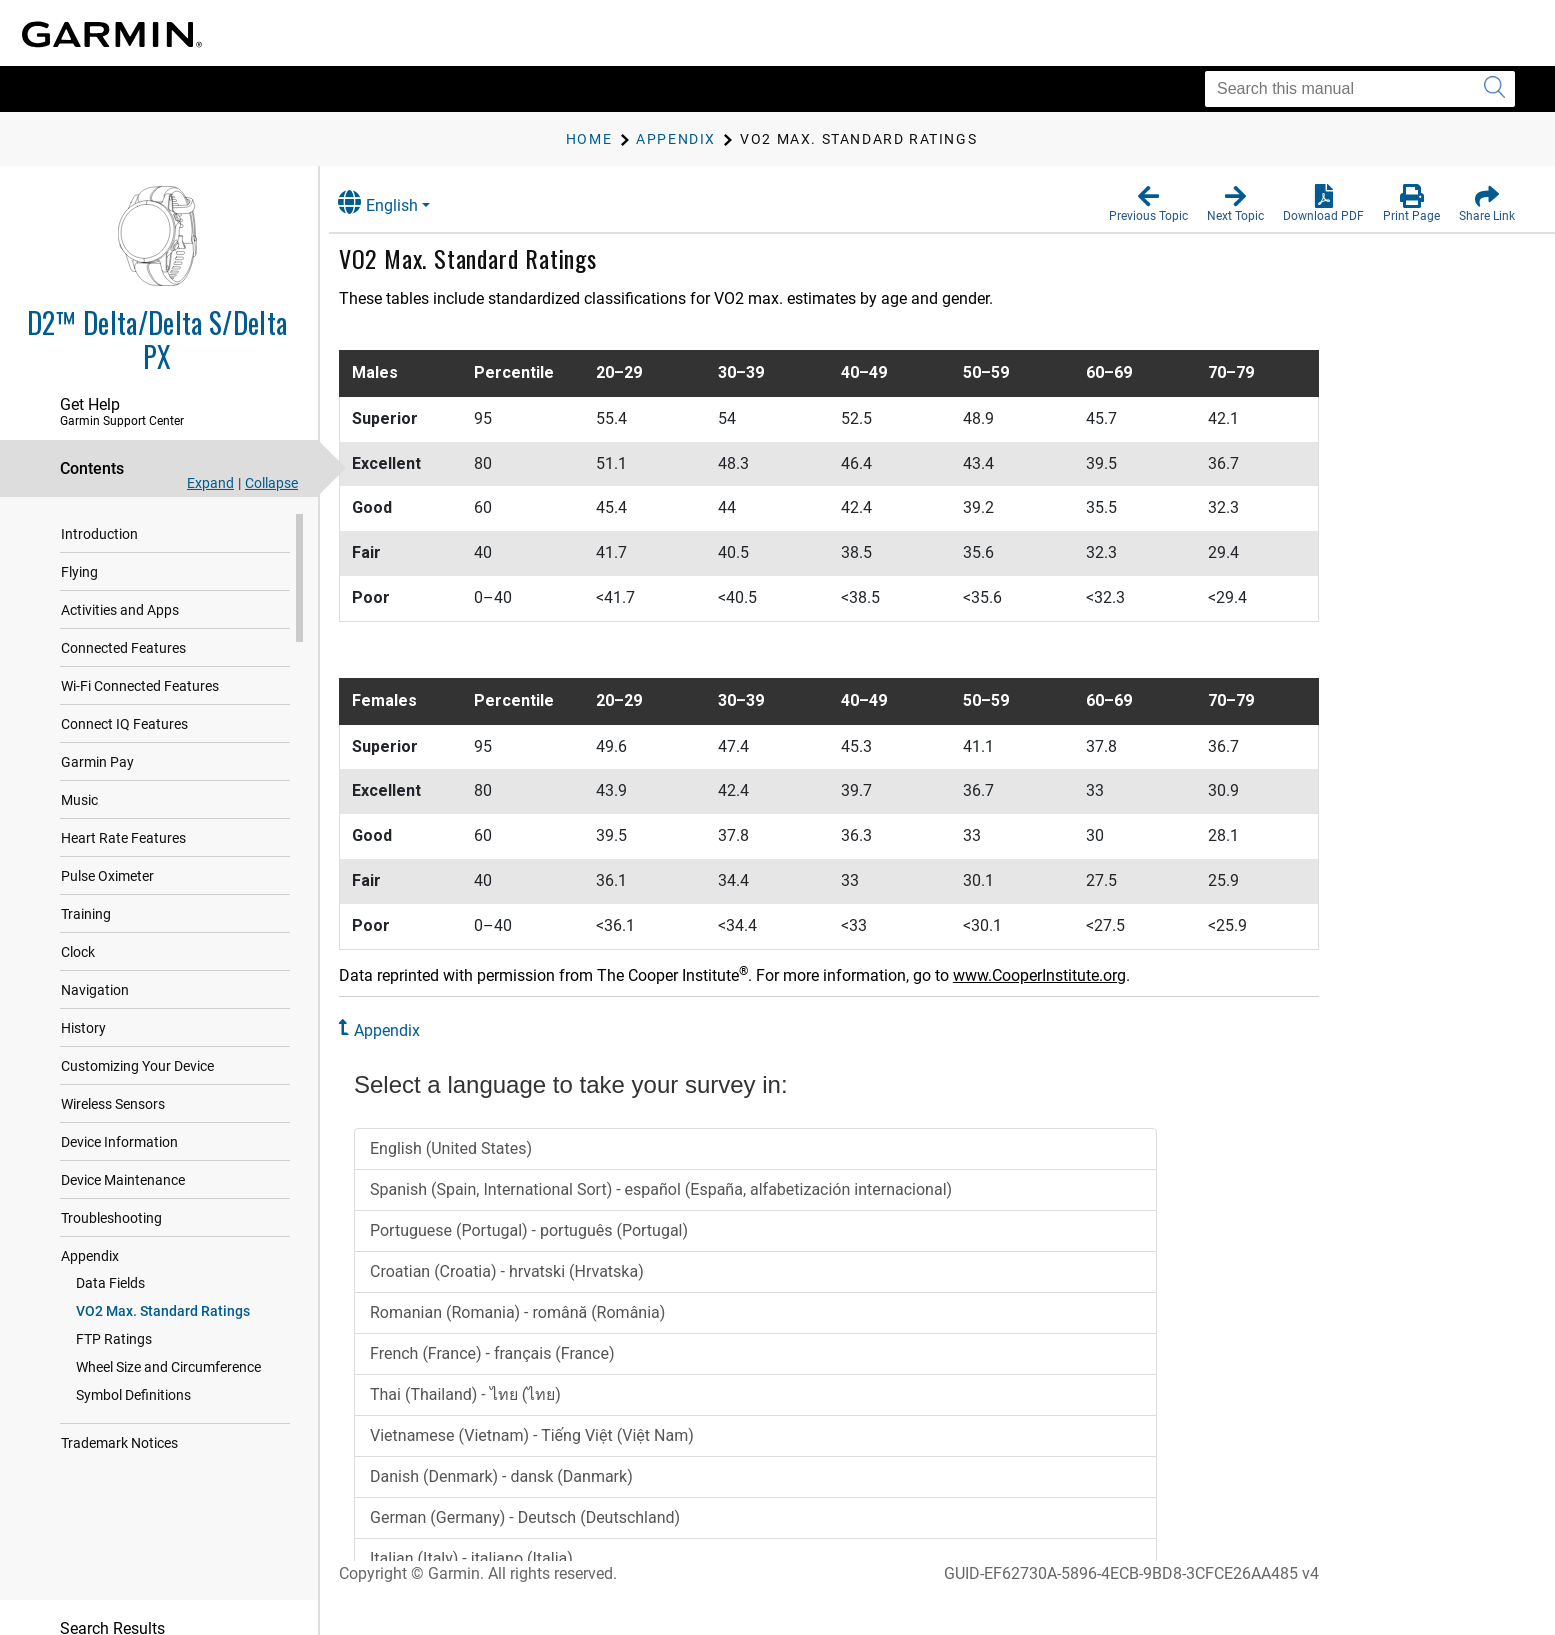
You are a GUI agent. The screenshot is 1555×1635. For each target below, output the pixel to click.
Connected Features (123, 648)
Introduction (99, 534)
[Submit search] (1494, 89)
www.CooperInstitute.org (1056, 975)
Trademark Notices (119, 1443)
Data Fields (110, 1283)
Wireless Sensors (113, 1104)
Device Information (119, 1142)
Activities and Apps (120, 610)
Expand (210, 483)
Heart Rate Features (123, 838)
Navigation (95, 990)
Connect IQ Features (124, 724)
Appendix (90, 1256)
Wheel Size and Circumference (168, 1367)
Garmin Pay (97, 762)
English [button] (395, 202)
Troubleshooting (111, 1218)
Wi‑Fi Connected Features (140, 686)
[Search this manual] (1360, 89)
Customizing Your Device (137, 1066)
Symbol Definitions (133, 1395)
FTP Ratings (114, 1339)
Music (79, 800)
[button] (1148, 204)
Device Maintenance (123, 1180)
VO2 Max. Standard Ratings (163, 1311)
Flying (79, 572)
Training (86, 914)
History (83, 1028)
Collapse (271, 483)
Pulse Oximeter (107, 876)
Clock (78, 952)
